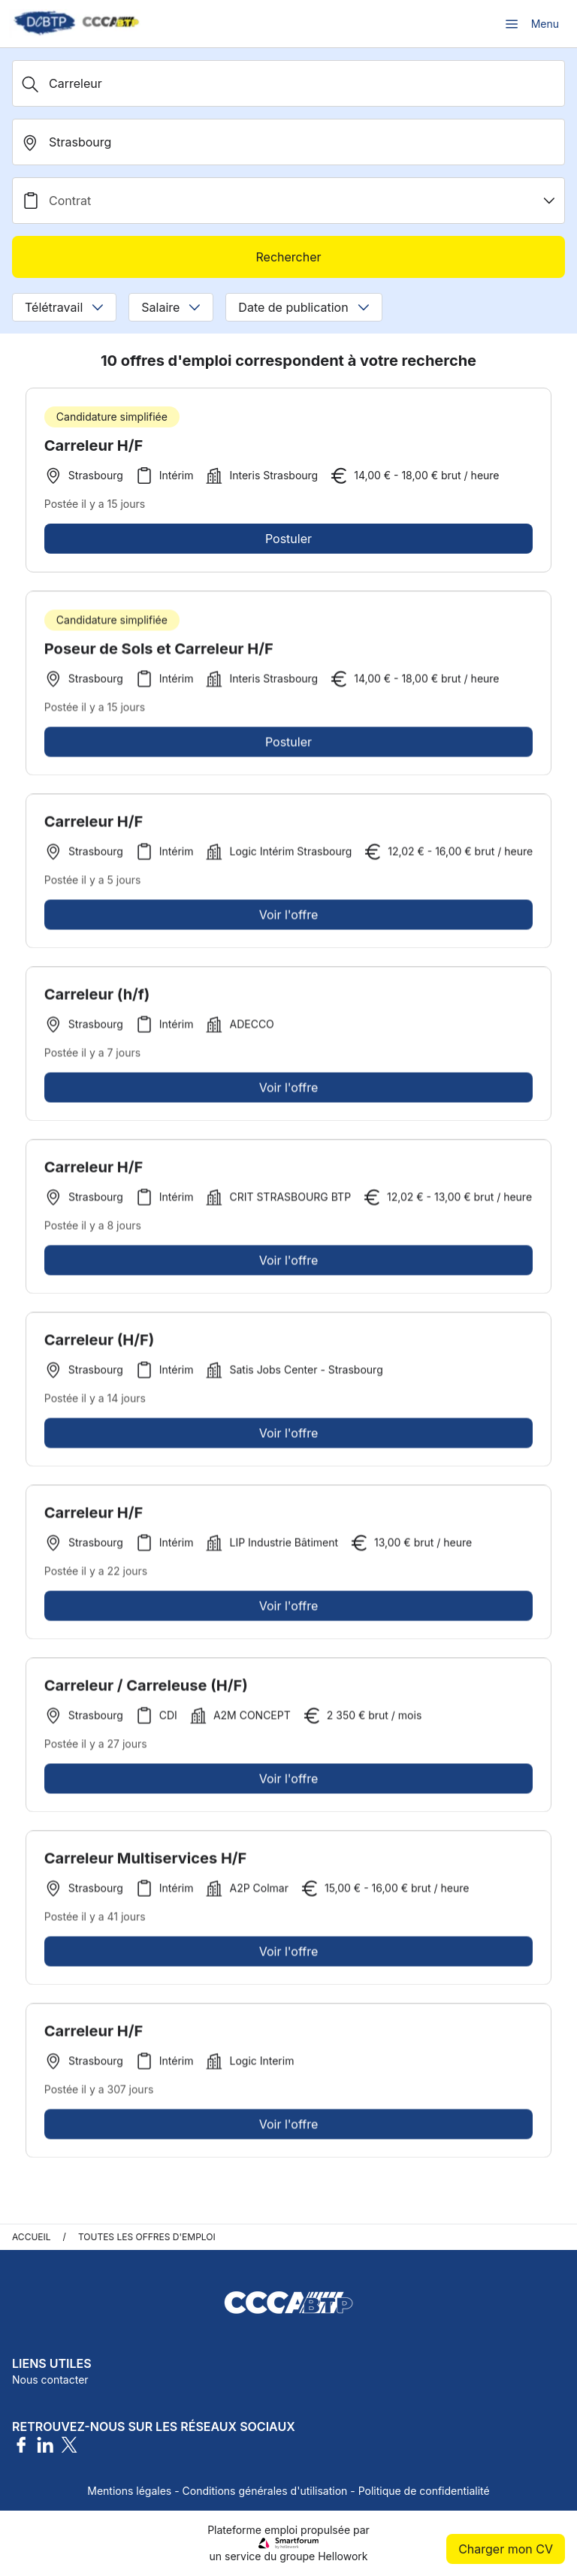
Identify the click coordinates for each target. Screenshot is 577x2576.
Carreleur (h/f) (97, 1000)
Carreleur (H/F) (99, 1345)
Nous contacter (50, 2379)
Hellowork (342, 2556)
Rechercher (288, 256)
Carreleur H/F (93, 445)
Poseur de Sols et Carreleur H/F (158, 654)
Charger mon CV (505, 2548)
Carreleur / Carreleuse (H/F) (146, 1691)
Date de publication (303, 307)
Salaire (171, 307)
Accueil (31, 2236)
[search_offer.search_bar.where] (288, 142)
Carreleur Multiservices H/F (145, 1864)
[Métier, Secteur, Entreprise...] (288, 83)
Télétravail (64, 307)
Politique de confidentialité (424, 2490)
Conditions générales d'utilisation (265, 2490)
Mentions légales (129, 2490)
